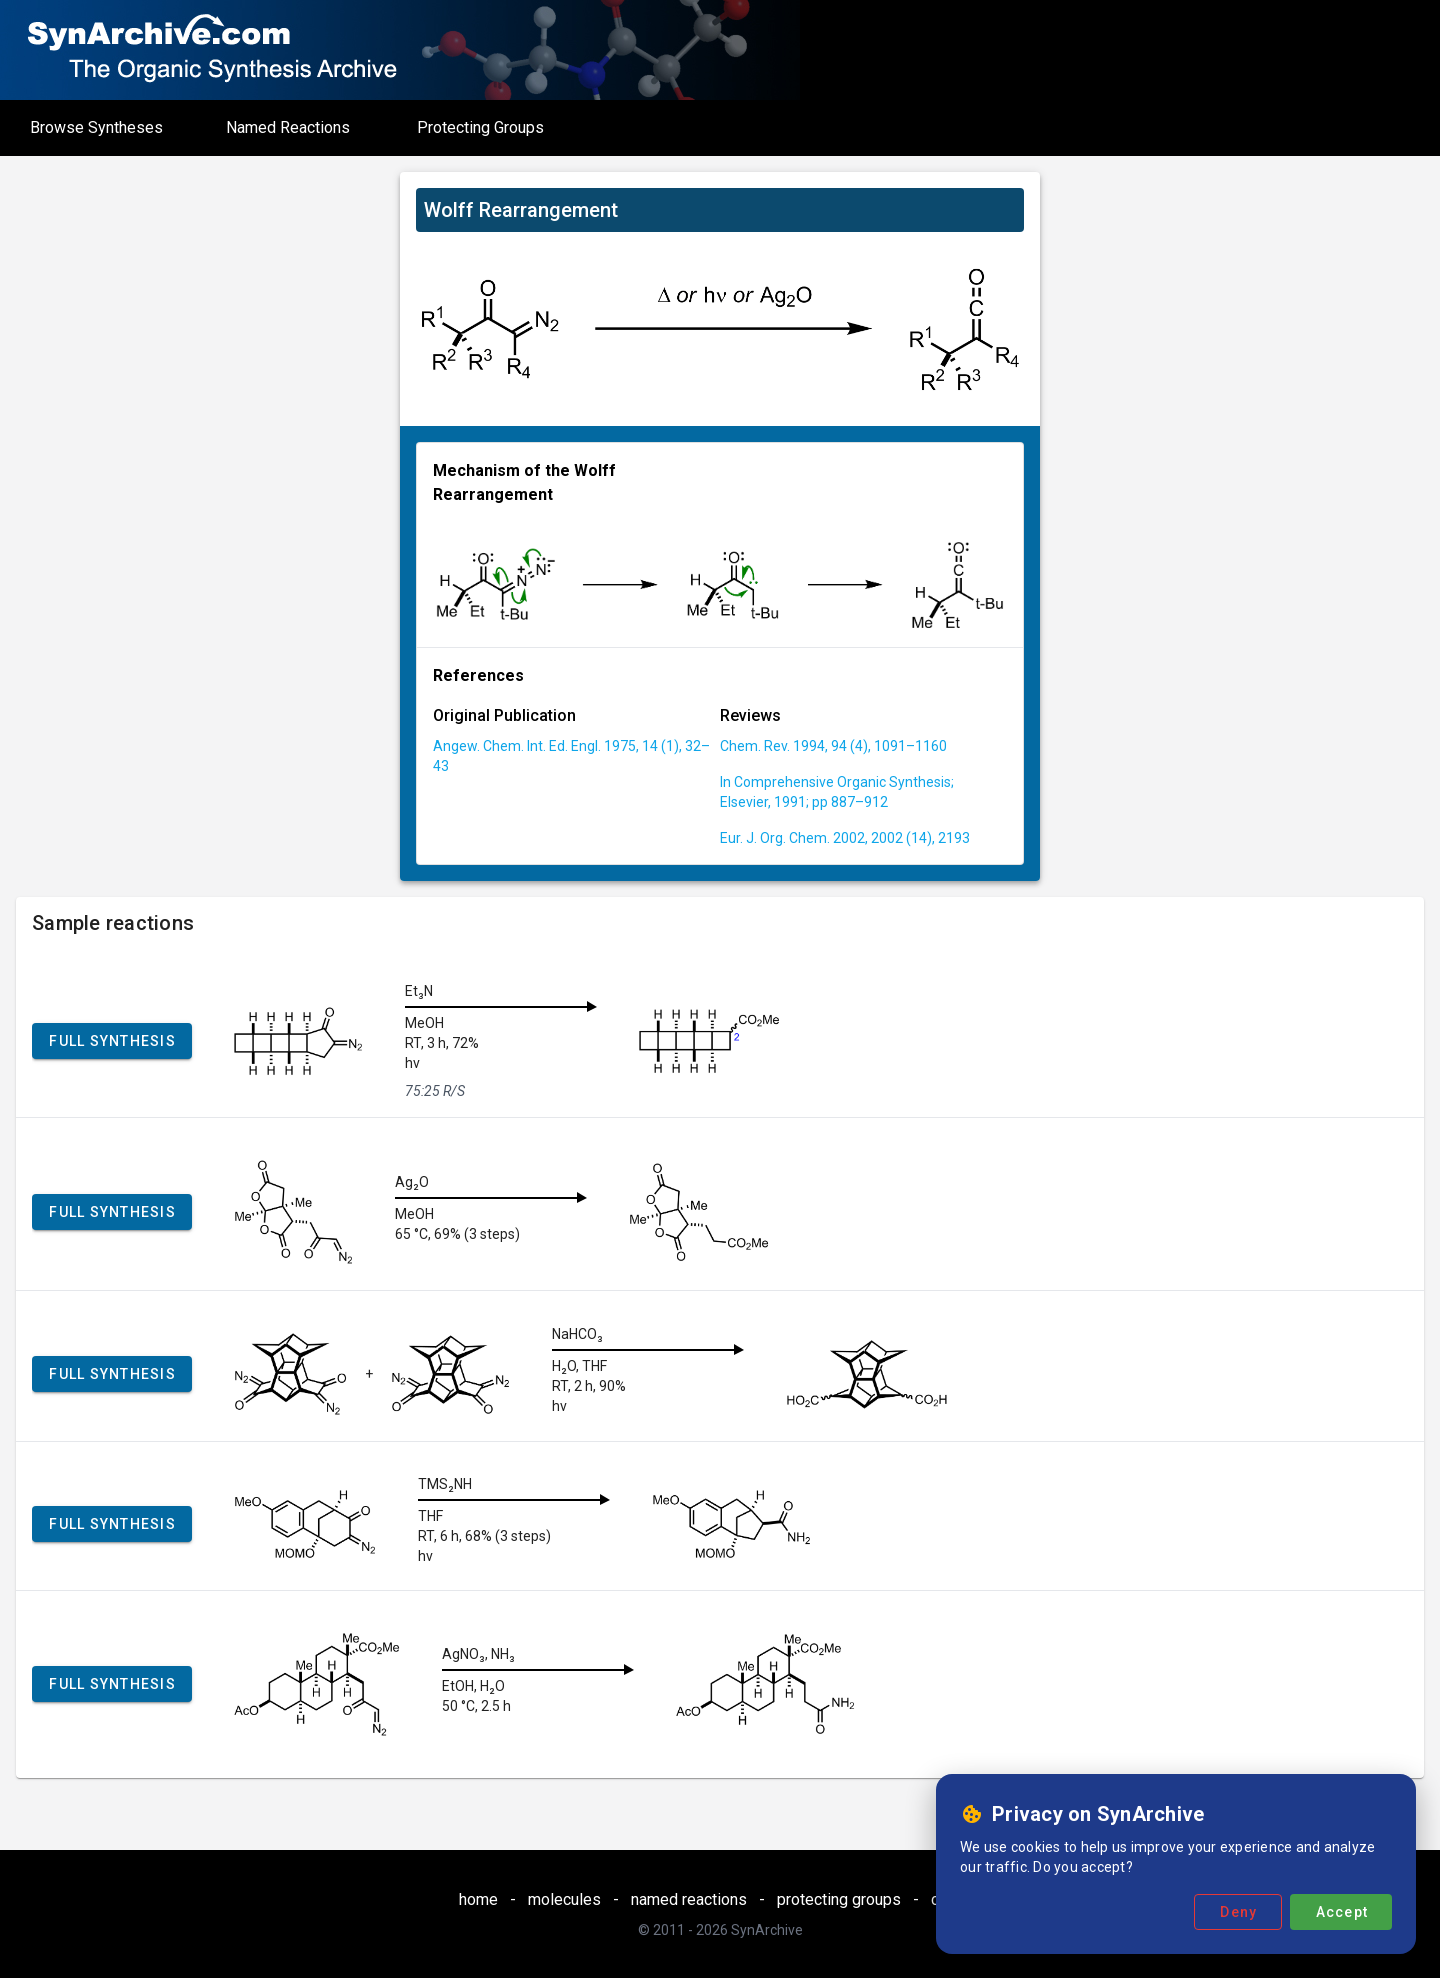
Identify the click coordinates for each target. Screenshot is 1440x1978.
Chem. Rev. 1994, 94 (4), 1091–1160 (833, 746)
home (478, 1899)
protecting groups (839, 1899)
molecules (564, 1899)
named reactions (689, 1899)
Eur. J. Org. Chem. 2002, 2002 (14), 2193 (845, 838)
